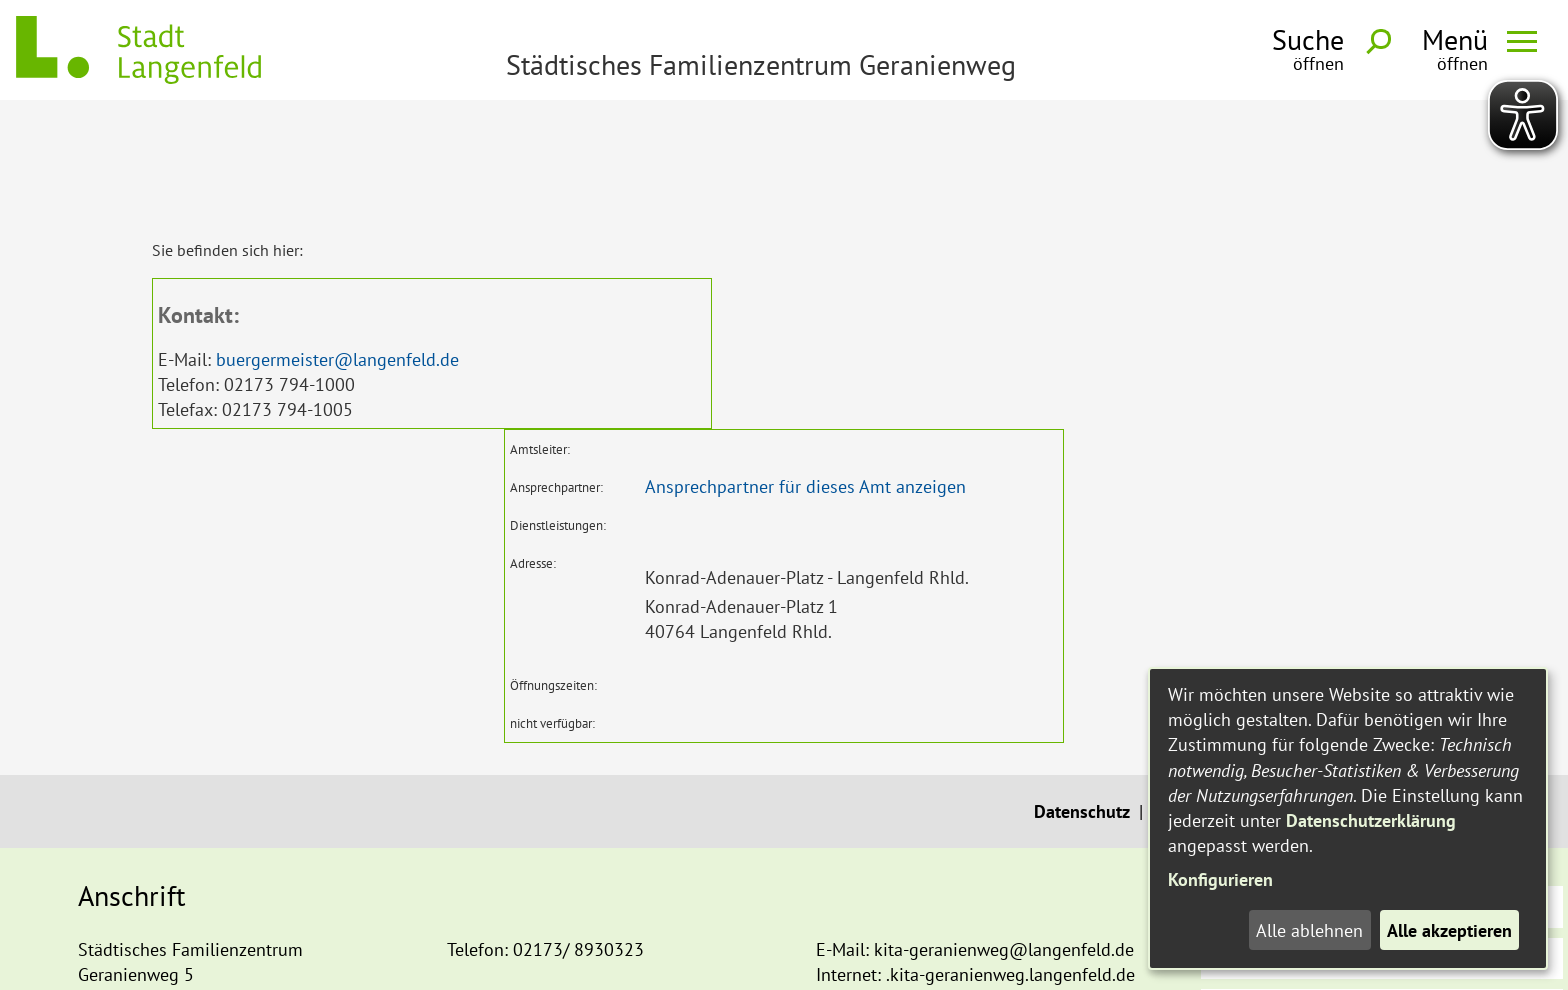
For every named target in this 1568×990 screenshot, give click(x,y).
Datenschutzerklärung (1371, 820)
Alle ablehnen (1309, 930)
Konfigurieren (1220, 879)
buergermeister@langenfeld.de (337, 244)
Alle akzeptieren (1449, 930)
